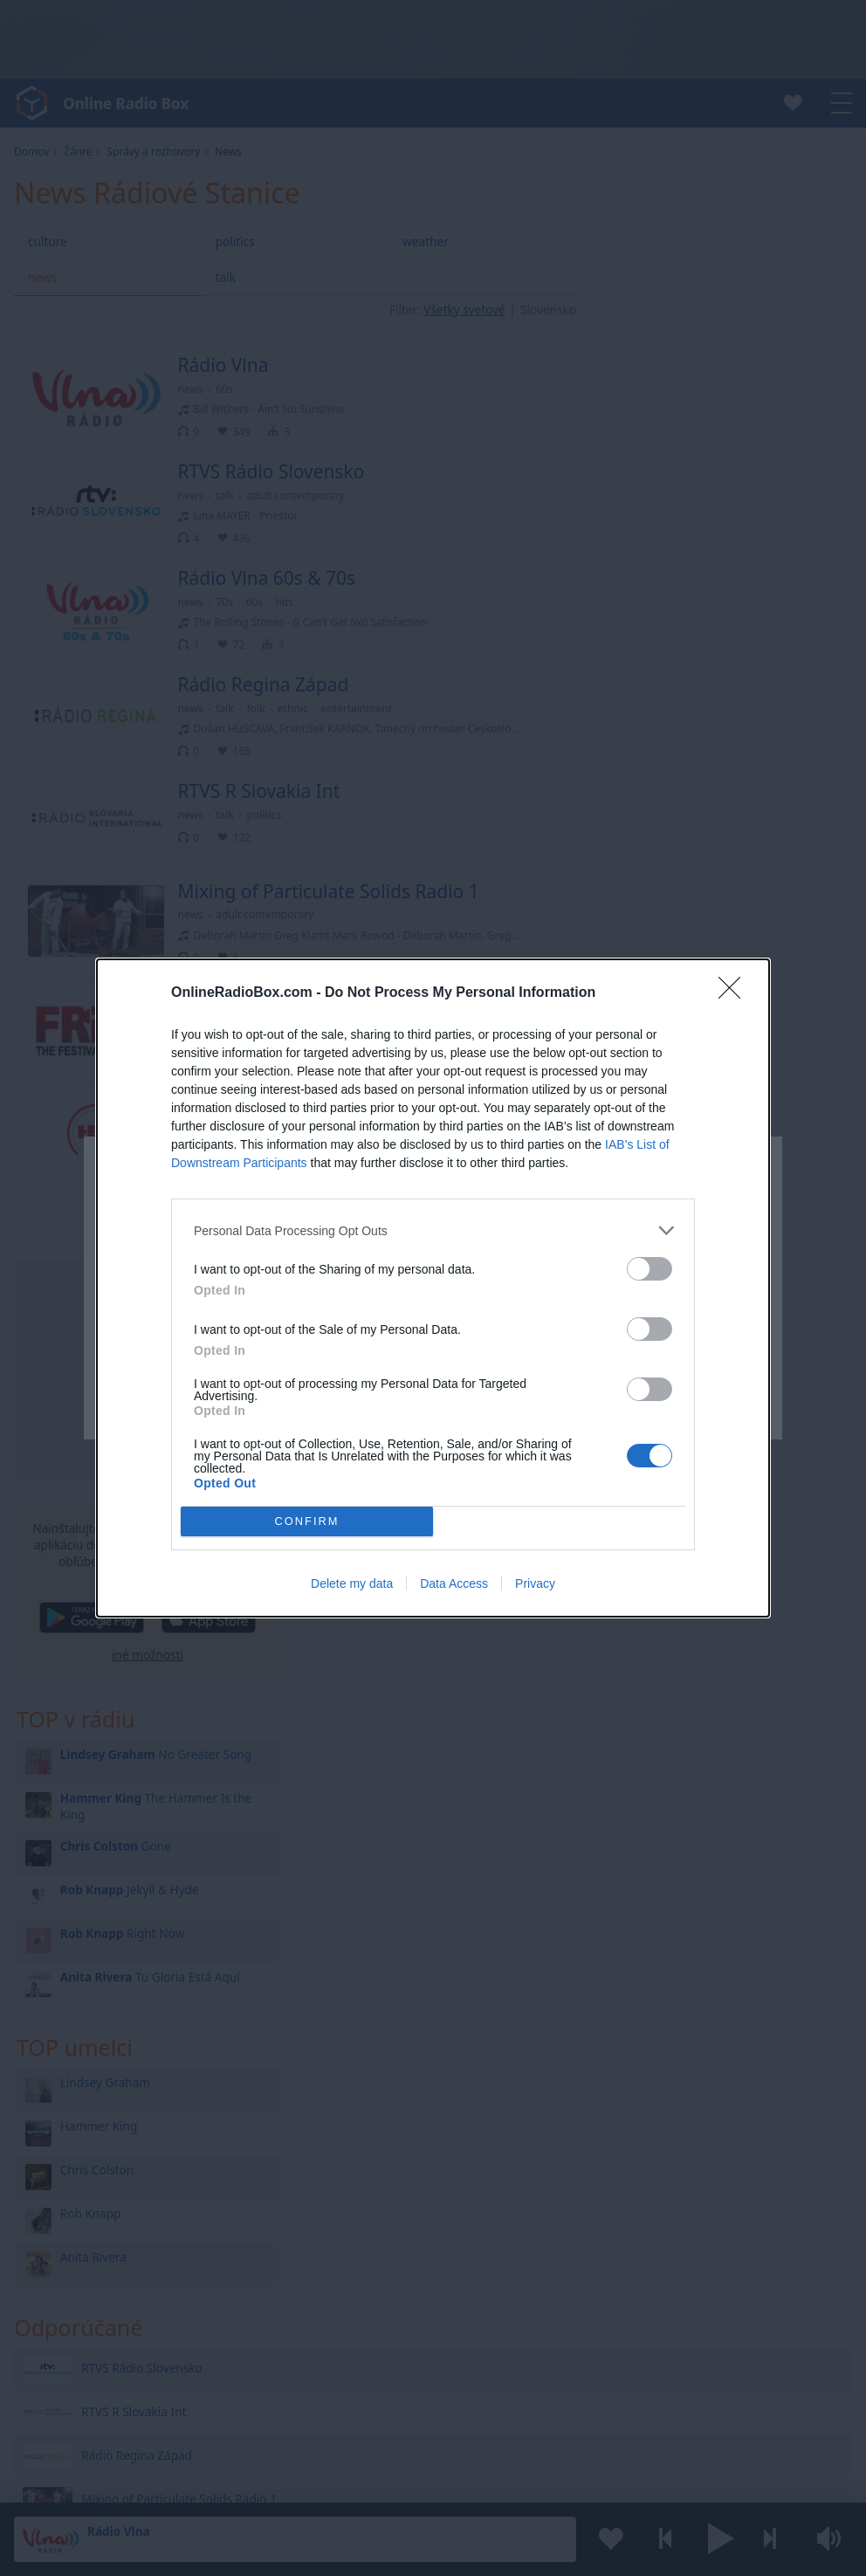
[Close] (735, 993)
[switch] (649, 1269)
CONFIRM (307, 1521)
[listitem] (433, 1230)
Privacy (535, 1583)
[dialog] (433, 1288)
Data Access (454, 1583)
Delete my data (352, 1583)
